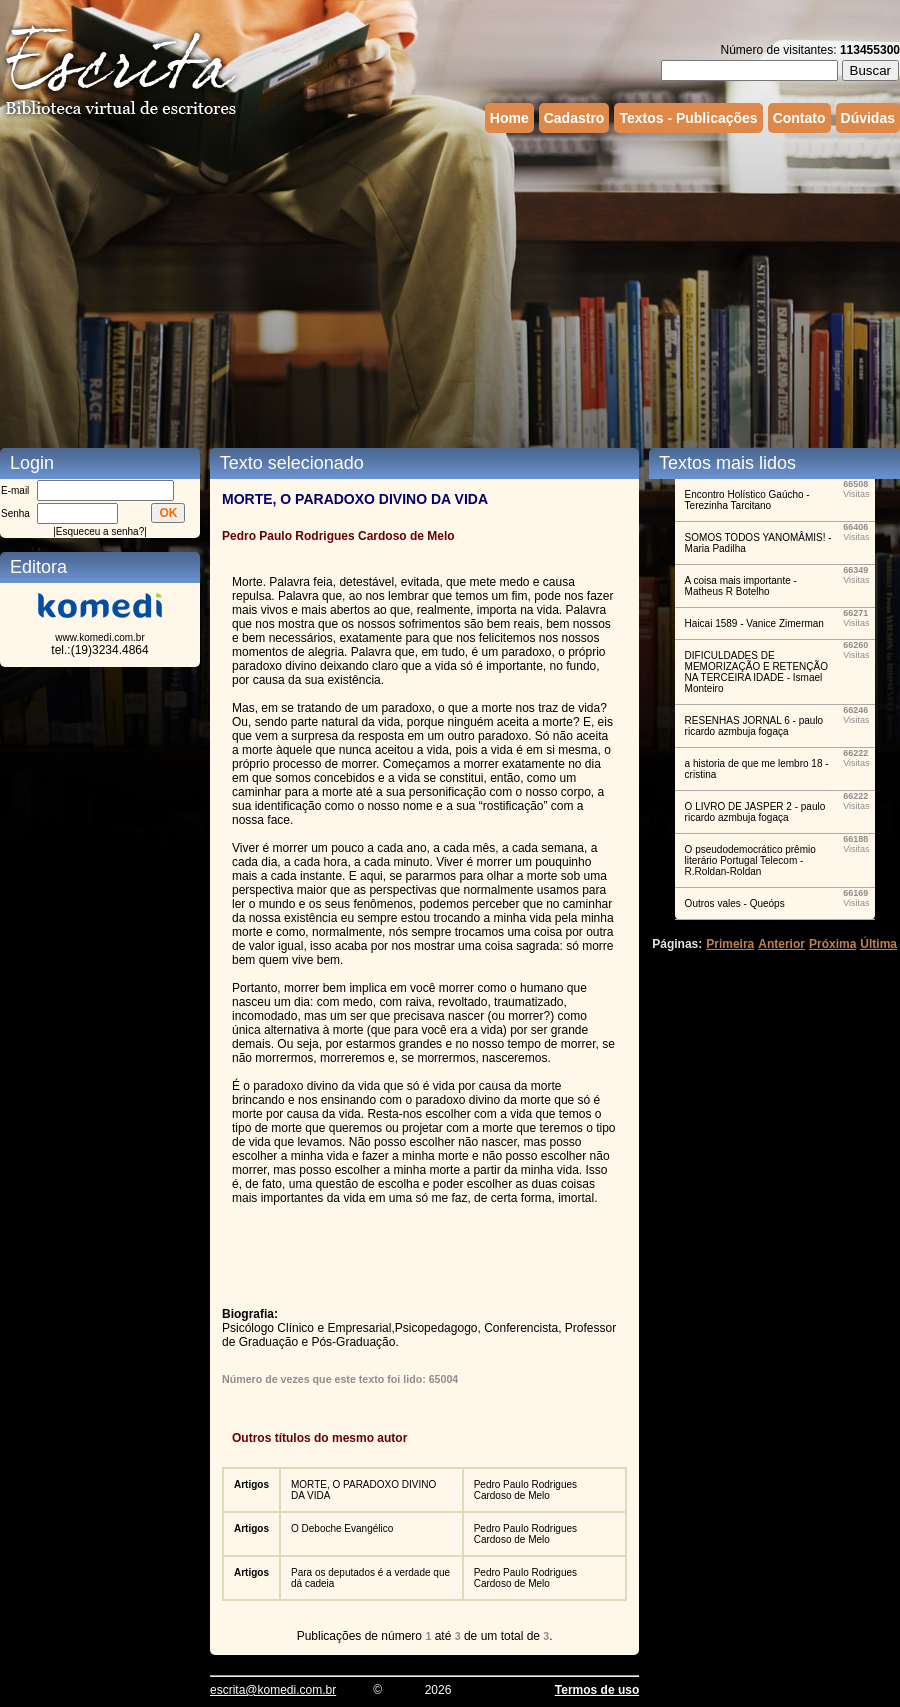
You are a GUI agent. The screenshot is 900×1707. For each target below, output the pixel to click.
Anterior (781, 944)
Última (878, 944)
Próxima (832, 944)
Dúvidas (868, 118)
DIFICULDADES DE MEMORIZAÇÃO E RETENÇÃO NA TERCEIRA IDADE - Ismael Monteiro (756, 672)
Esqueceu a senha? (100, 531)
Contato (799, 118)
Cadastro (574, 118)
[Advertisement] (301, 288)
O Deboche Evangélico (342, 1528)
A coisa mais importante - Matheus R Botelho (741, 586)
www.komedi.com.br (99, 637)
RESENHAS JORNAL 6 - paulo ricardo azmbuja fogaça (754, 726)
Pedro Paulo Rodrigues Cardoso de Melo (525, 1490)
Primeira (730, 944)
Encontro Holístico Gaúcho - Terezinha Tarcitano (747, 500)
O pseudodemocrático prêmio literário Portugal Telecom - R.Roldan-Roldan (750, 860)
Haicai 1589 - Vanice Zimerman (754, 623)
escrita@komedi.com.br (273, 1690)
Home (509, 118)
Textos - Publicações (688, 118)
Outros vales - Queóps (735, 903)
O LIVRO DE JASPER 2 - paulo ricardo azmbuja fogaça (755, 812)
